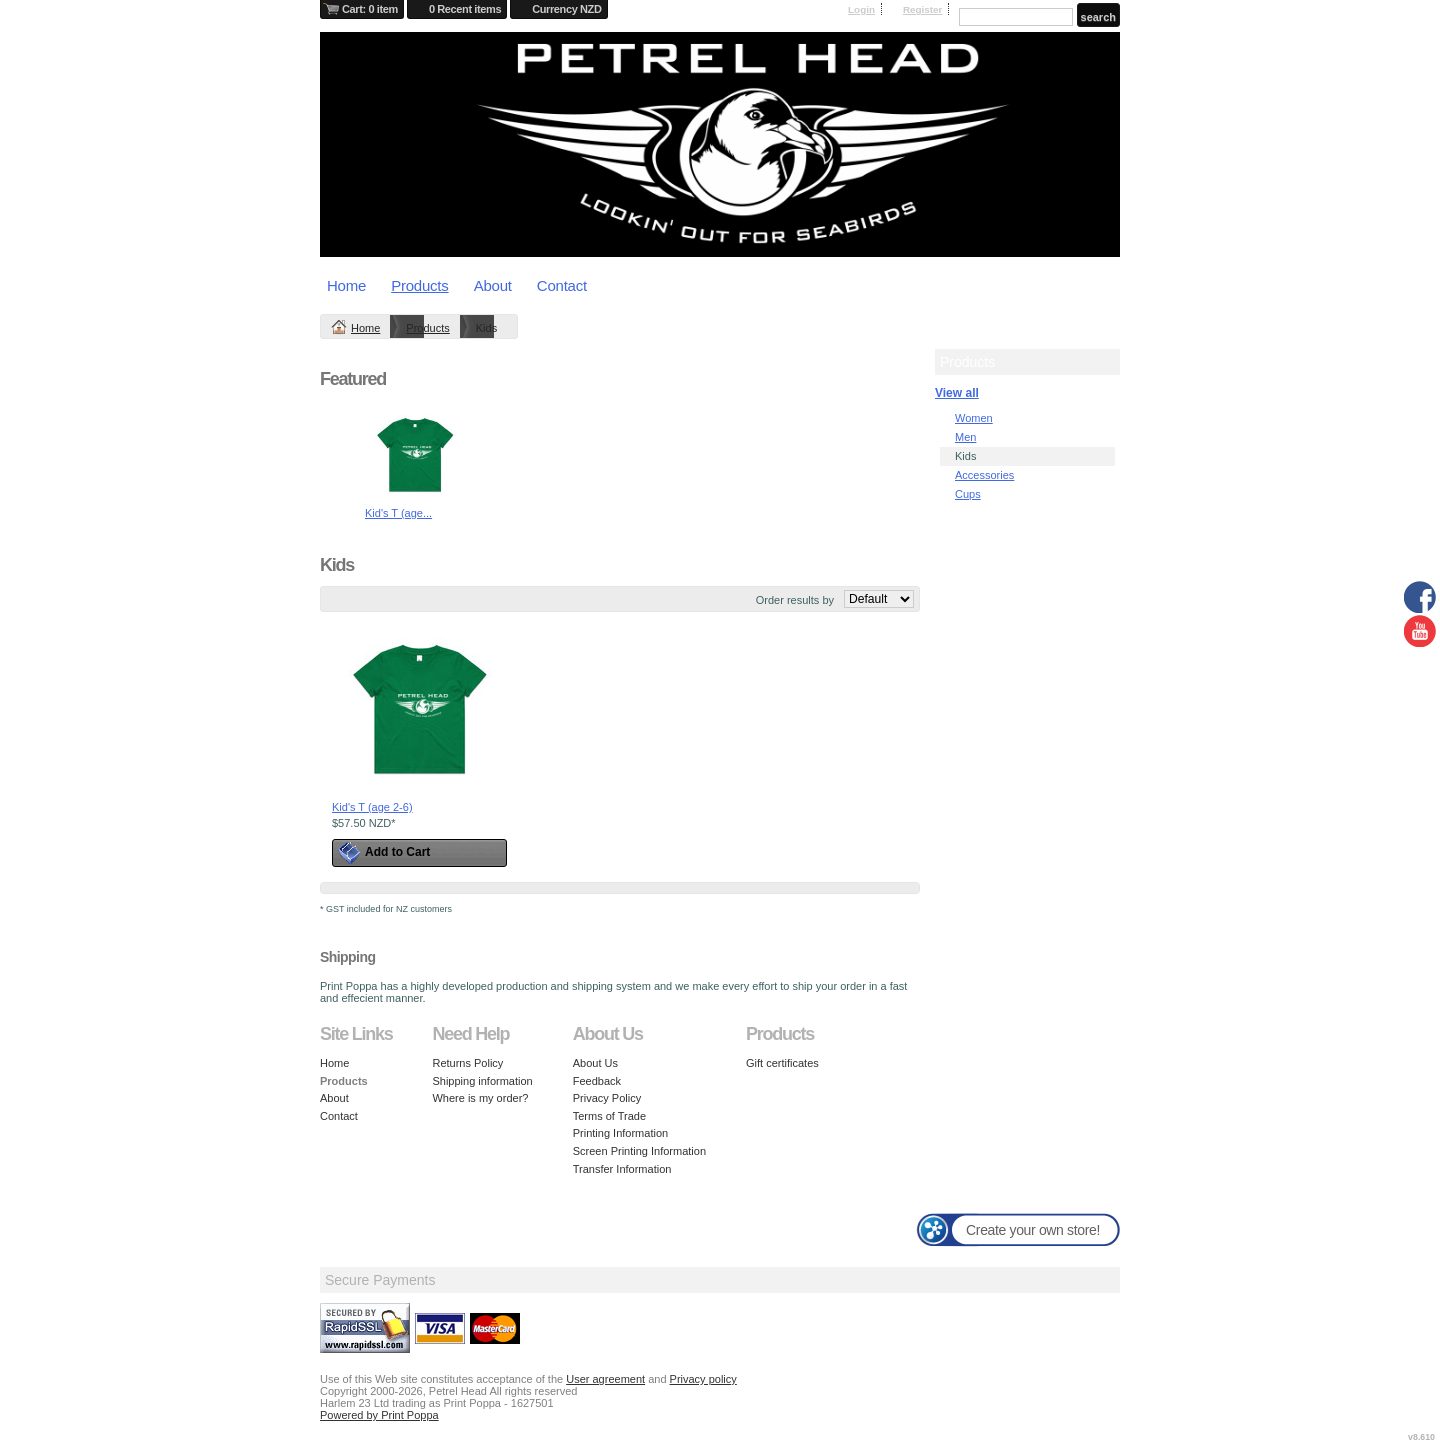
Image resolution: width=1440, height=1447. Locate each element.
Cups (968, 494)
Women (974, 418)
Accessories (984, 475)
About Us (595, 1063)
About (493, 285)
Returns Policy (467, 1063)
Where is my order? (480, 1098)
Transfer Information (622, 1169)
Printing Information (620, 1133)
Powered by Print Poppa (379, 1415)
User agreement (605, 1379)
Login (861, 9)
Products (419, 285)
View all (957, 393)
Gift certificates (782, 1063)
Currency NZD (566, 9)
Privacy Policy (607, 1098)
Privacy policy (703, 1379)
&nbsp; (419, 709)
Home (346, 285)
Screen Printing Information (639, 1151)
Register (923, 9)
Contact (562, 285)
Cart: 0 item (370, 9)
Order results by (795, 600)
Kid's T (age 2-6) (372, 807)
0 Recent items (465, 9)
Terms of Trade (609, 1116)
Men (965, 437)
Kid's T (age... (398, 513)
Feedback (597, 1081)
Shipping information (482, 1081)
